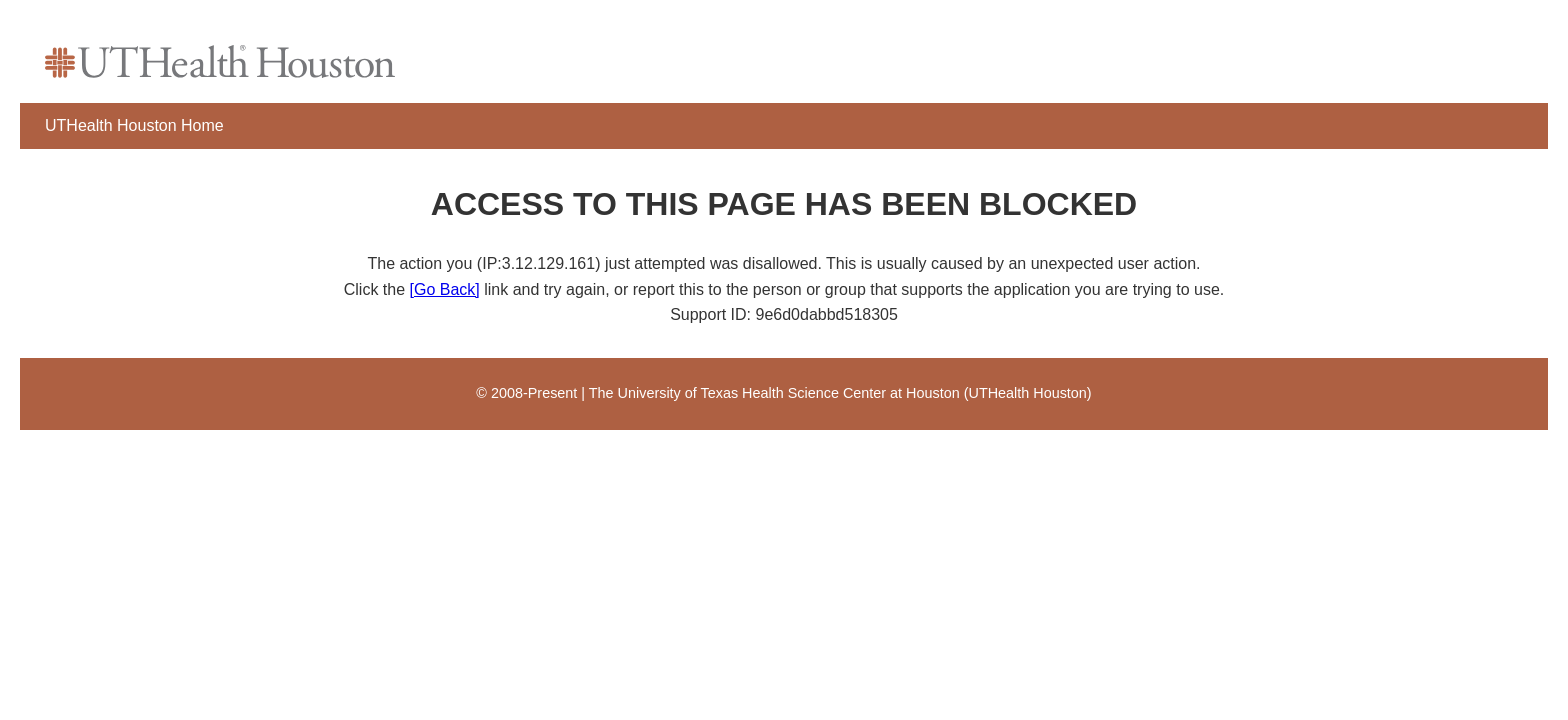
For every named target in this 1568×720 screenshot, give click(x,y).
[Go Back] (445, 289)
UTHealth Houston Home (134, 125)
